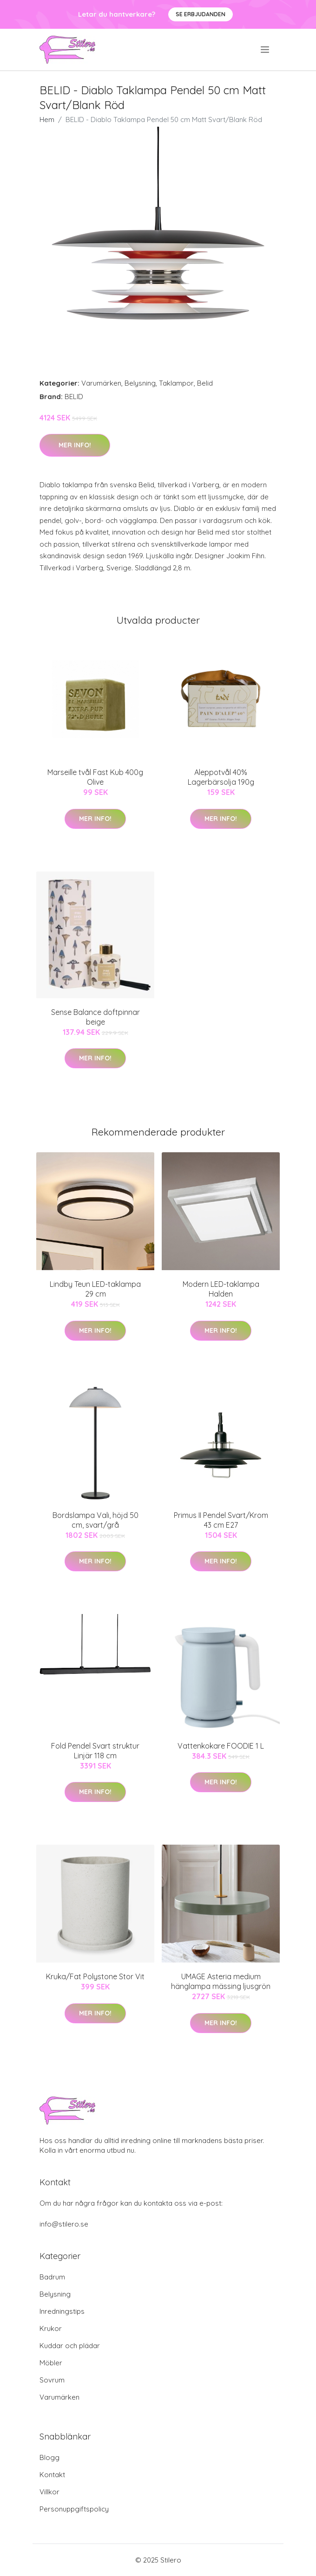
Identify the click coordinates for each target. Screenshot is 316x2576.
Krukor (51, 2328)
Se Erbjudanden (200, 14)
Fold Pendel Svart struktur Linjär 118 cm (95, 1750)
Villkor (49, 2491)
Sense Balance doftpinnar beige (95, 1017)
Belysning (140, 383)
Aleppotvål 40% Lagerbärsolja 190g (221, 777)
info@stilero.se (64, 2224)
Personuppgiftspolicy (74, 2509)
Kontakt (52, 2474)
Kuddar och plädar (70, 2345)
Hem (47, 119)
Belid (205, 383)
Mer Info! (75, 445)
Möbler (51, 2362)
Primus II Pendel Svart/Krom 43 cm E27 (221, 1520)
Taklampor (176, 383)
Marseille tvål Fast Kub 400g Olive (95, 777)
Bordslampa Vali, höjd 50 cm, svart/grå (95, 1520)
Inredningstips (62, 2311)
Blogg (49, 2457)
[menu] (265, 50)
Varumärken (101, 383)
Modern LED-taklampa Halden (221, 1288)
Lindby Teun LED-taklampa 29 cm (95, 1288)
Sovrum (52, 2380)
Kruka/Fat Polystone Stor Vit (95, 1976)
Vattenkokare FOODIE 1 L (221, 1745)
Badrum (52, 2277)
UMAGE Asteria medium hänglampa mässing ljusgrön (220, 1981)
